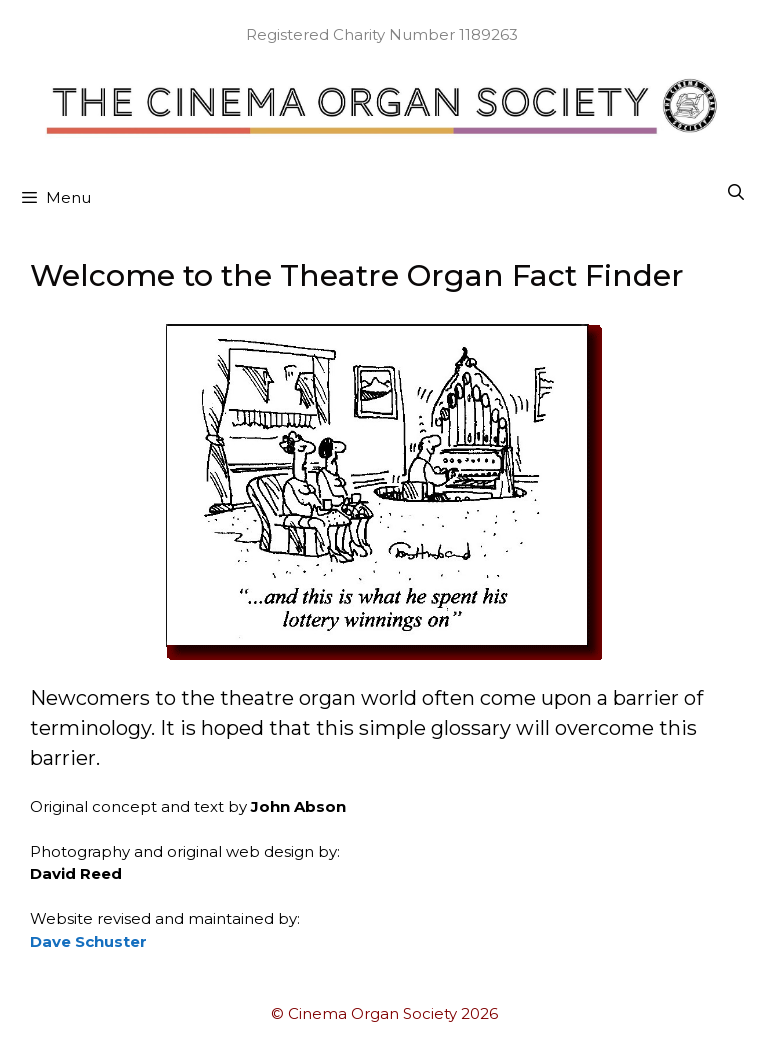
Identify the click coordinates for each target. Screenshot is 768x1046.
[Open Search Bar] (735, 193)
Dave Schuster (88, 941)
